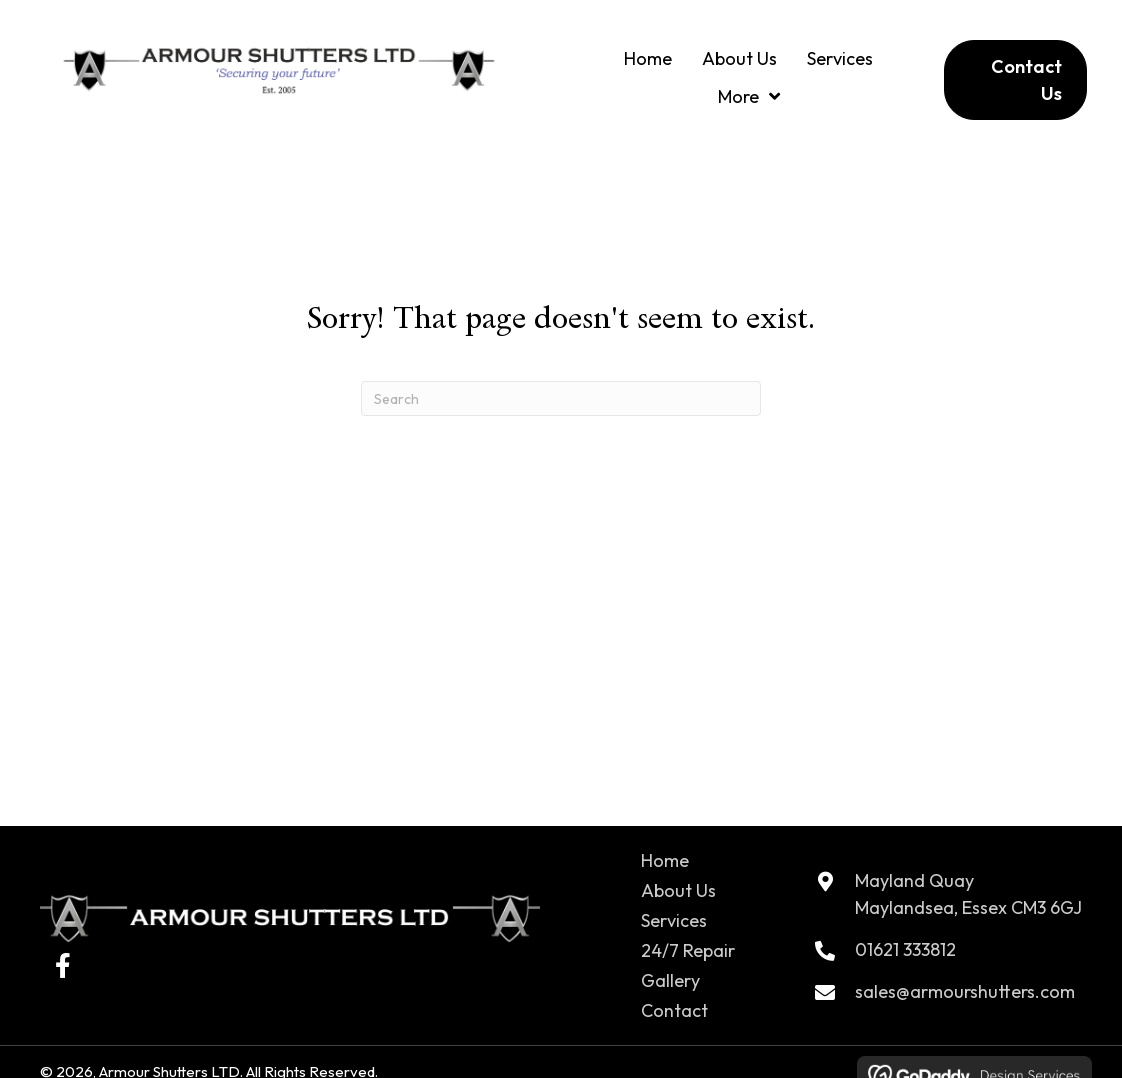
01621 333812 (905, 949)
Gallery (670, 980)
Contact (674, 1010)
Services (674, 920)
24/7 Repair (688, 950)
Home (665, 860)
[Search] (561, 398)
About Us (678, 890)
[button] (62, 965)
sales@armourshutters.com (965, 991)
